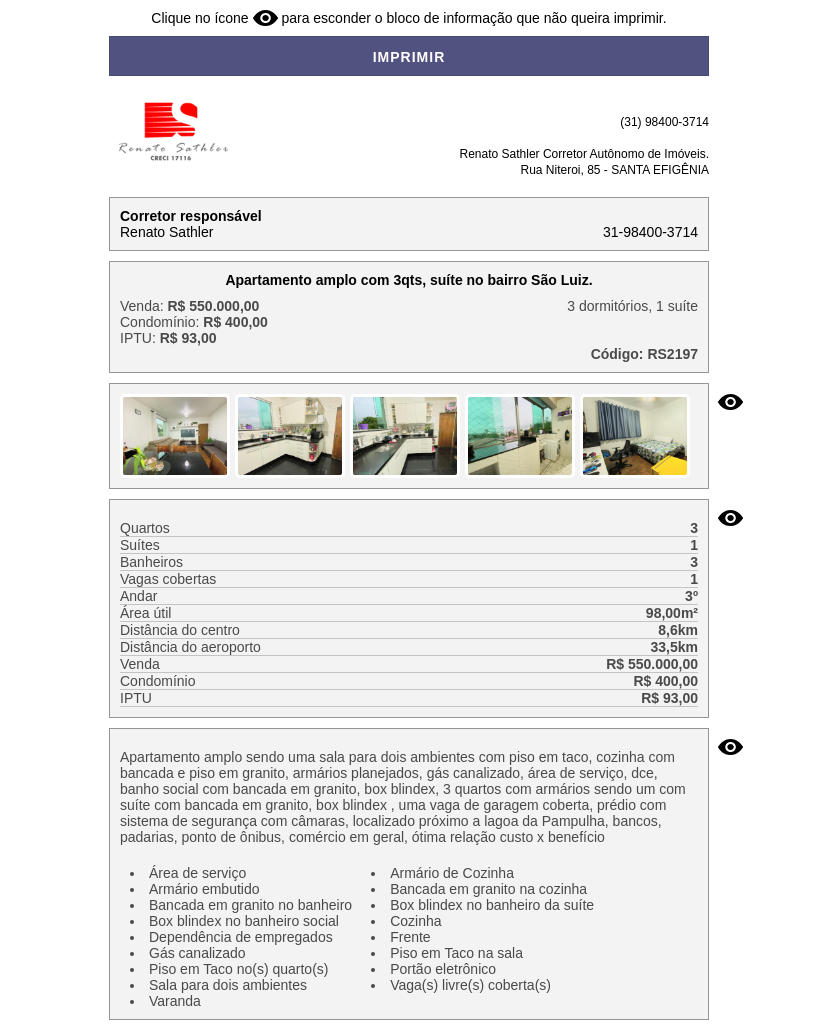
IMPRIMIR (409, 57)
